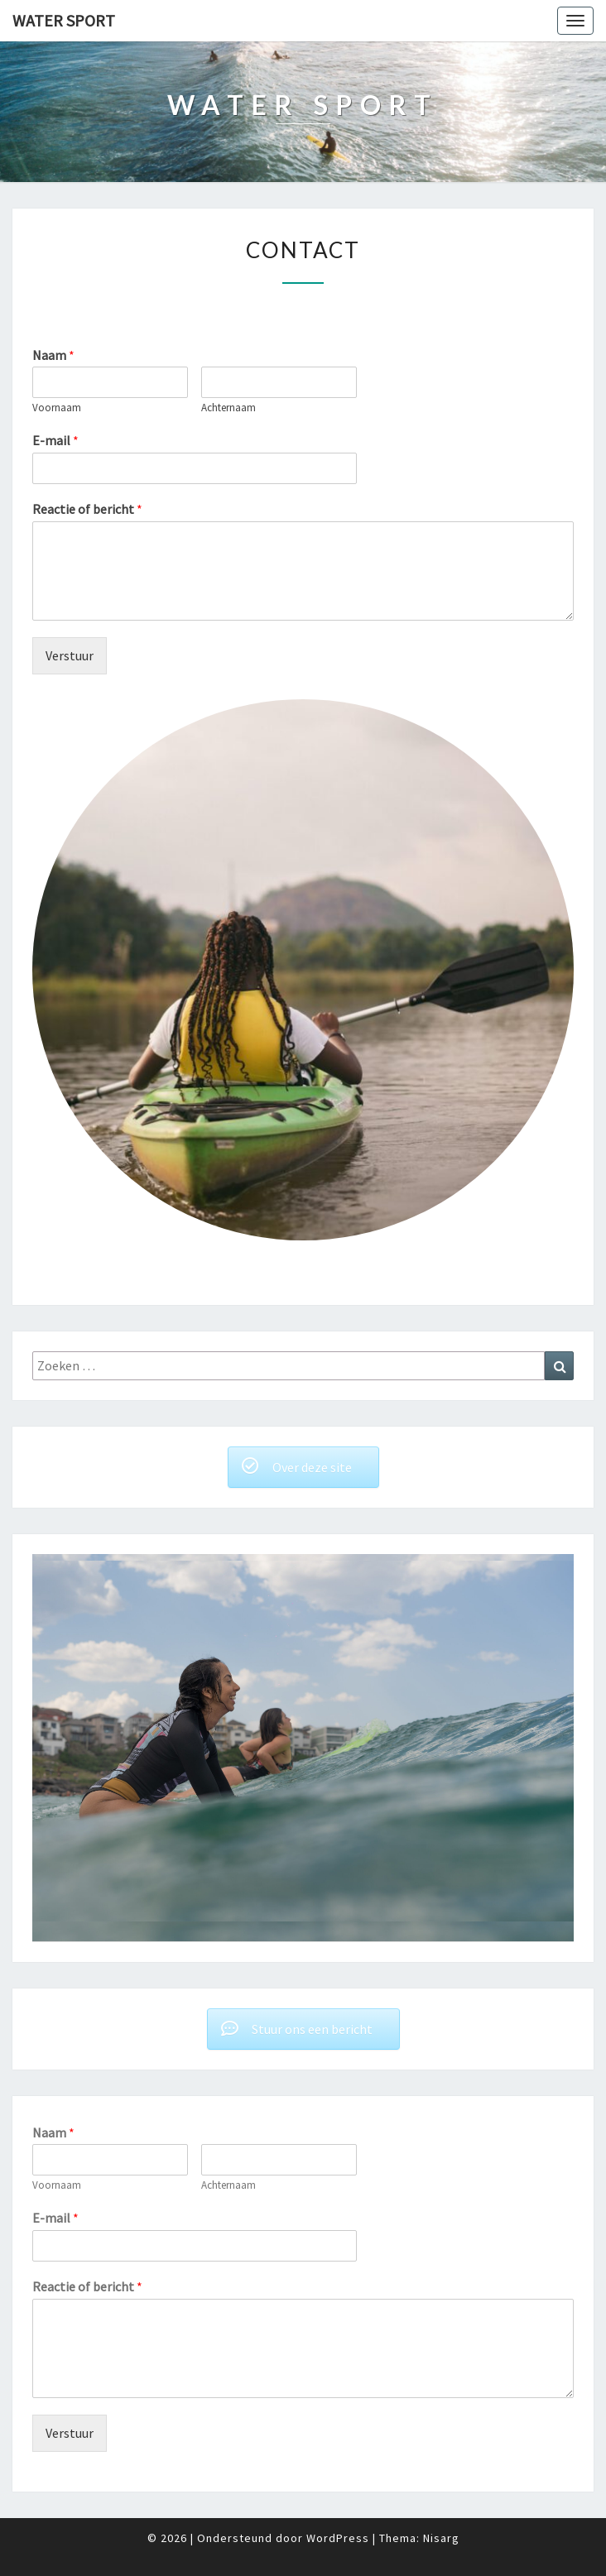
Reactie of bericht (87, 509)
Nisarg (441, 2537)
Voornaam (56, 408)
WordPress (337, 2537)
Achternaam (228, 408)
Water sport (63, 20)
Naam (53, 355)
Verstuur (70, 655)
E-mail (55, 440)
